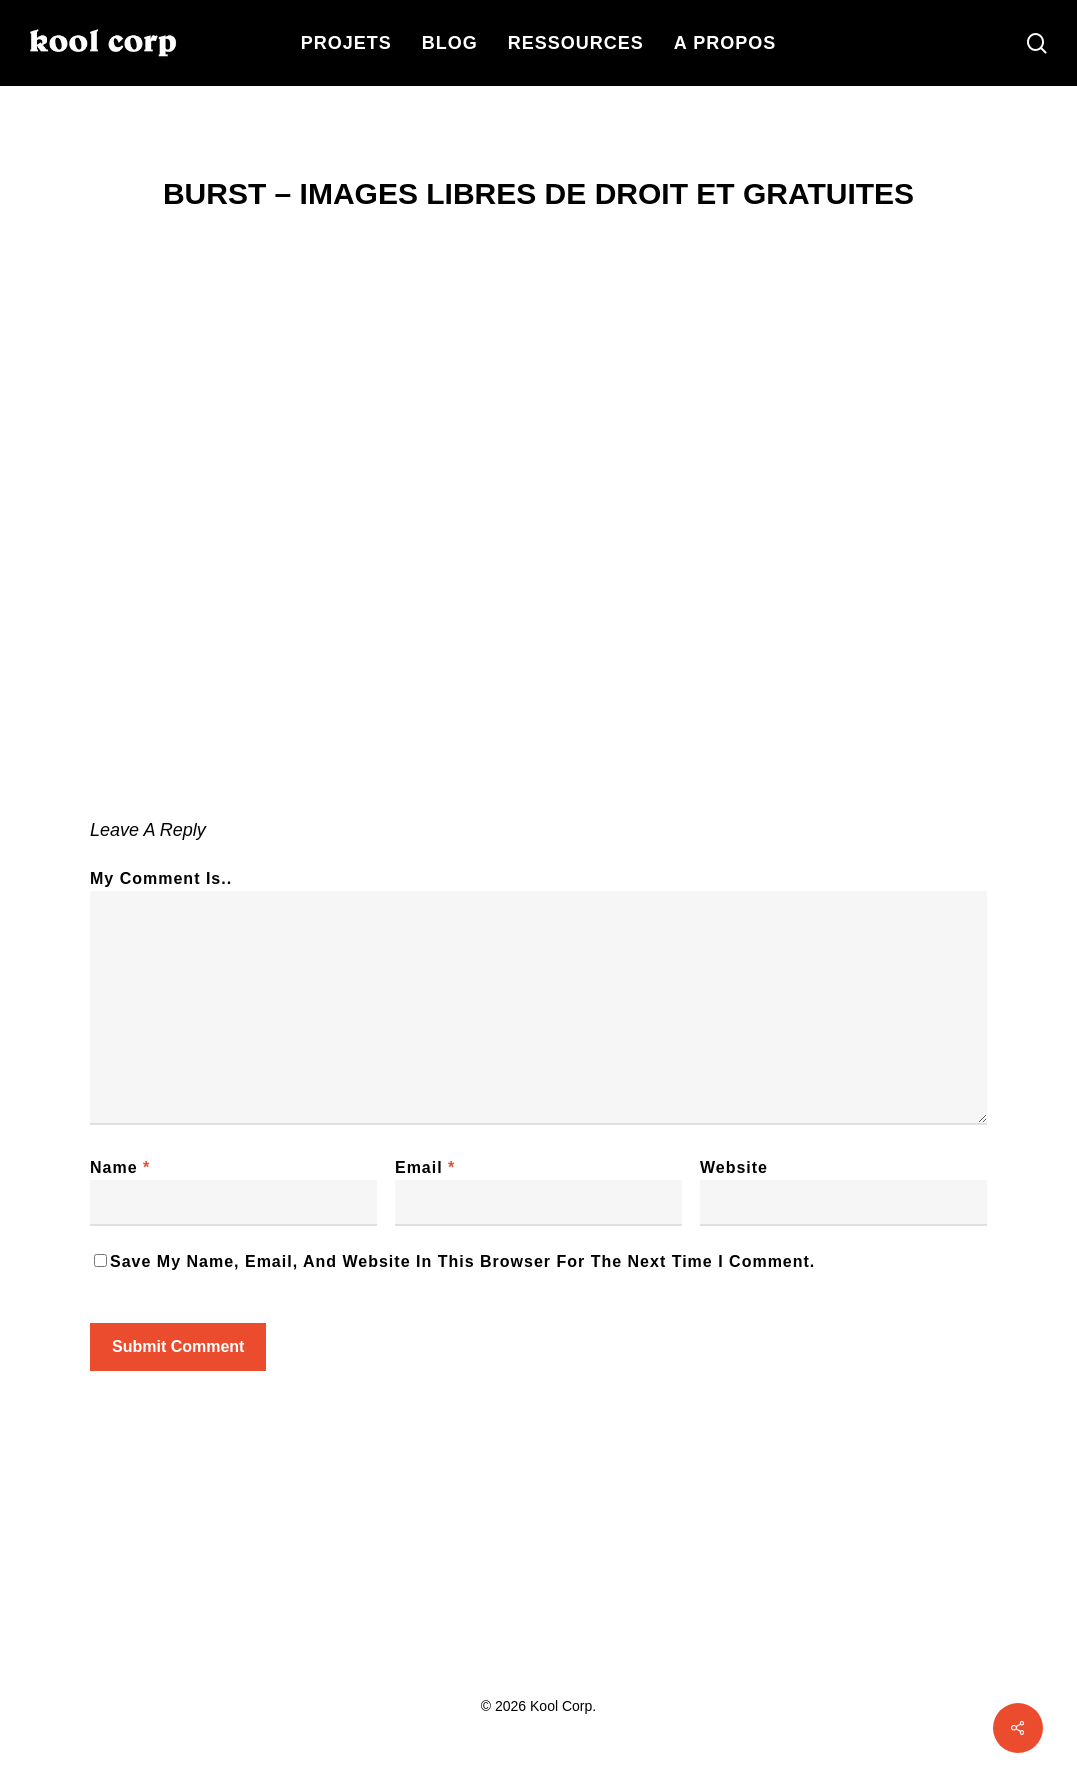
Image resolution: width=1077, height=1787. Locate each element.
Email (425, 1167)
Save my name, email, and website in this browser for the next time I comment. (462, 1261)
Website (734, 1167)
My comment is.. (161, 878)
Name (120, 1167)
